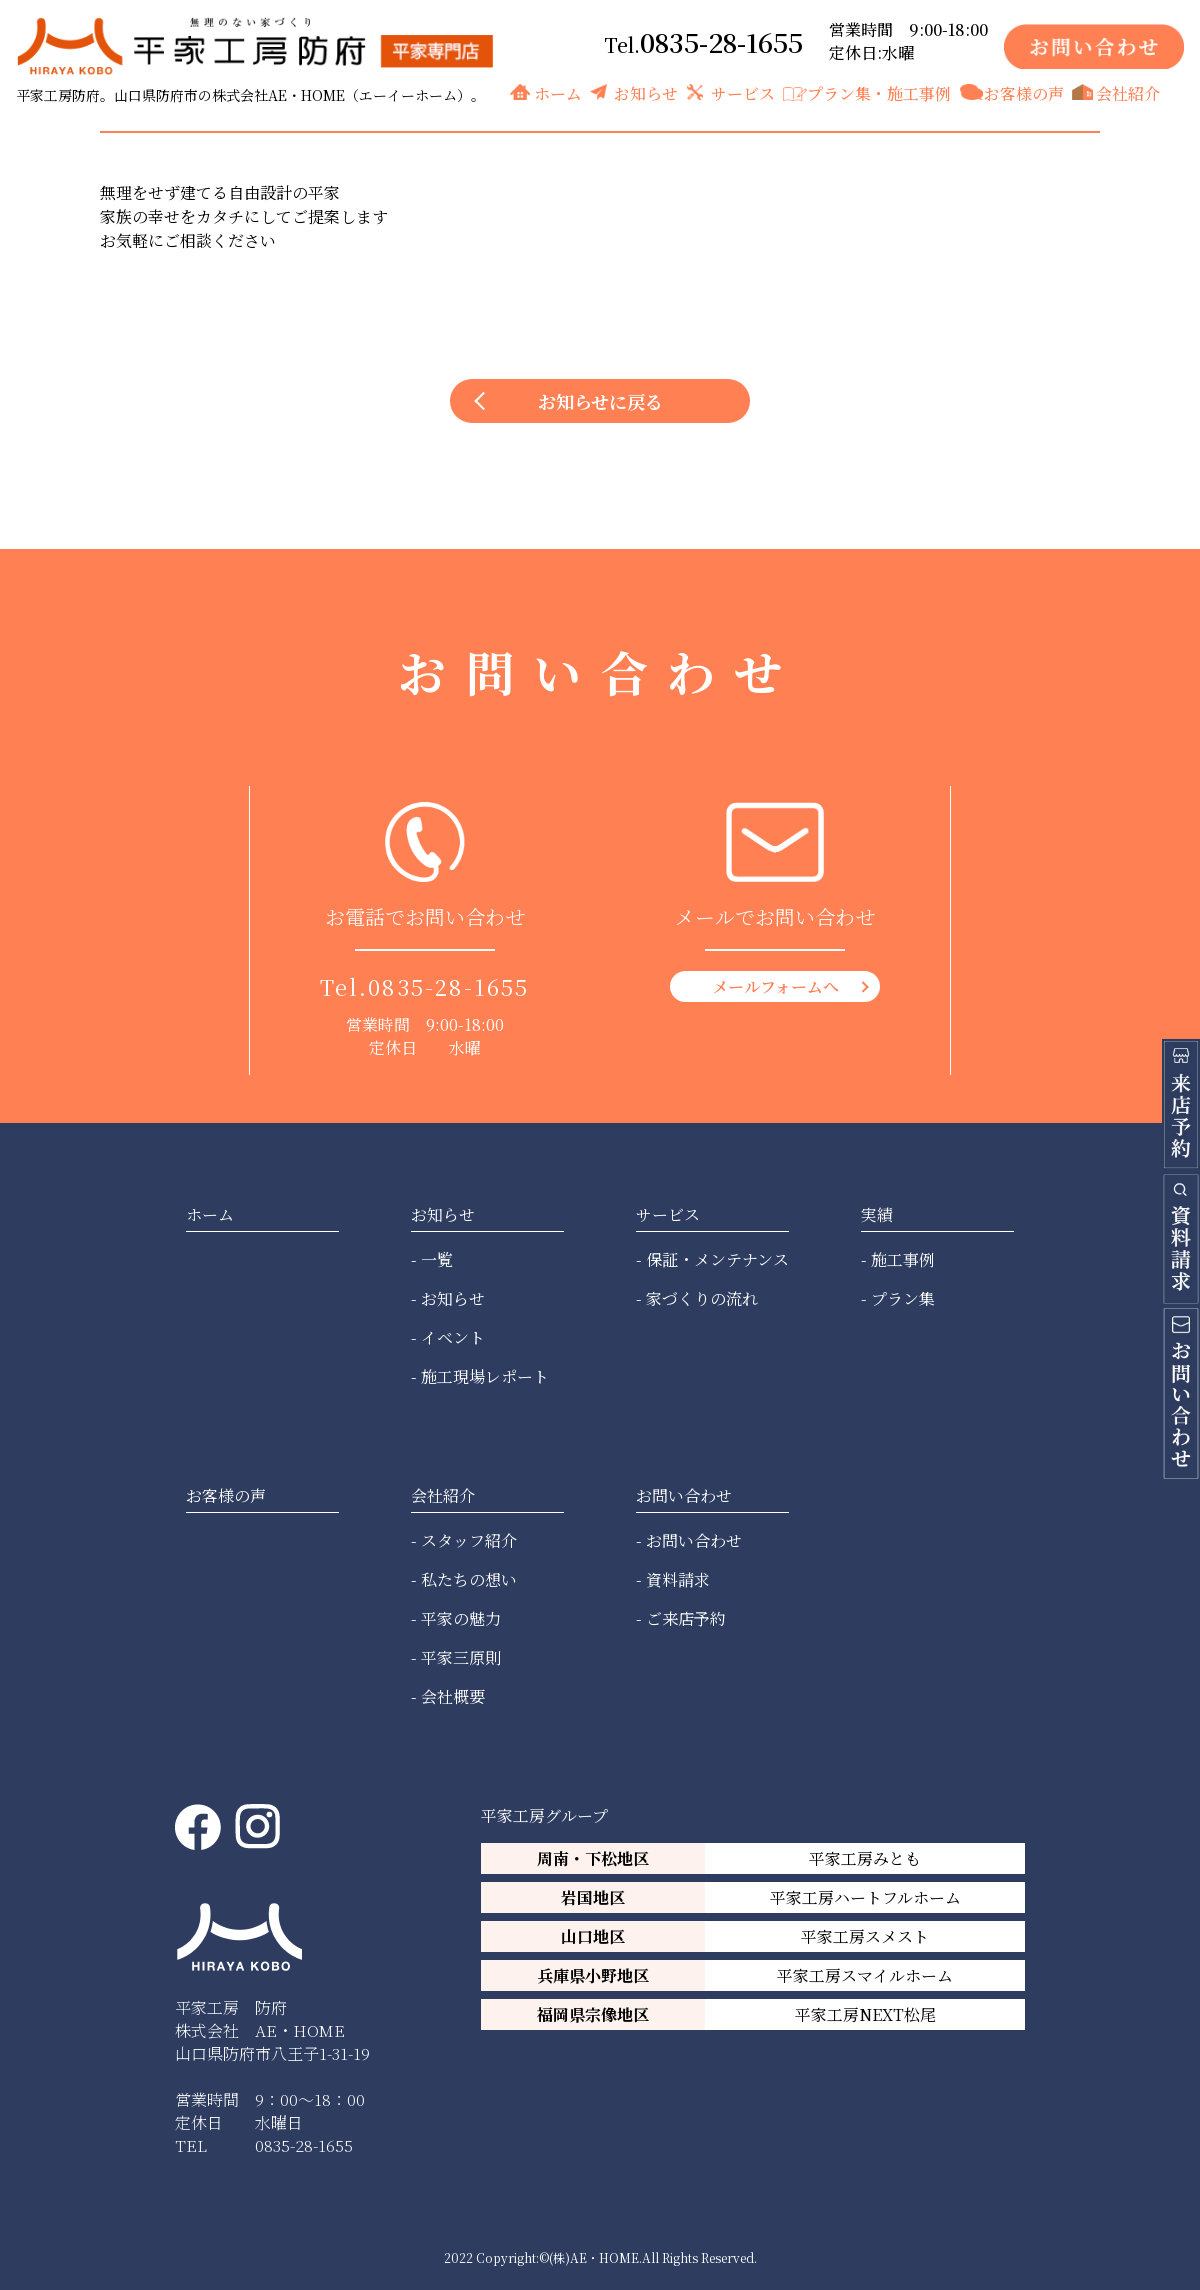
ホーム (558, 93)
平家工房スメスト (865, 1936)
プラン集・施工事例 (879, 93)
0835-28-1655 (721, 41)
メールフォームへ (775, 986)
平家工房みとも (865, 1858)
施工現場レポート (485, 1376)
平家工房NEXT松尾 (865, 2014)
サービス (743, 93)
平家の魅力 (461, 1618)
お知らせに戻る (600, 401)
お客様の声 (1024, 93)
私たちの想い (469, 1579)
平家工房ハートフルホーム (865, 1897)
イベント (453, 1337)
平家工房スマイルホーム (865, 1975)
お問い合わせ (694, 1540)
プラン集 (903, 1298)
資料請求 (678, 1579)
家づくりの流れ (702, 1298)
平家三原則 (461, 1657)
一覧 (437, 1259)
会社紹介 (1128, 93)
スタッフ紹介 (469, 1540)
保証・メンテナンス (717, 1259)
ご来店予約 (686, 1618)
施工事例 (903, 1259)
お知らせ (646, 93)
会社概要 (453, 1696)
